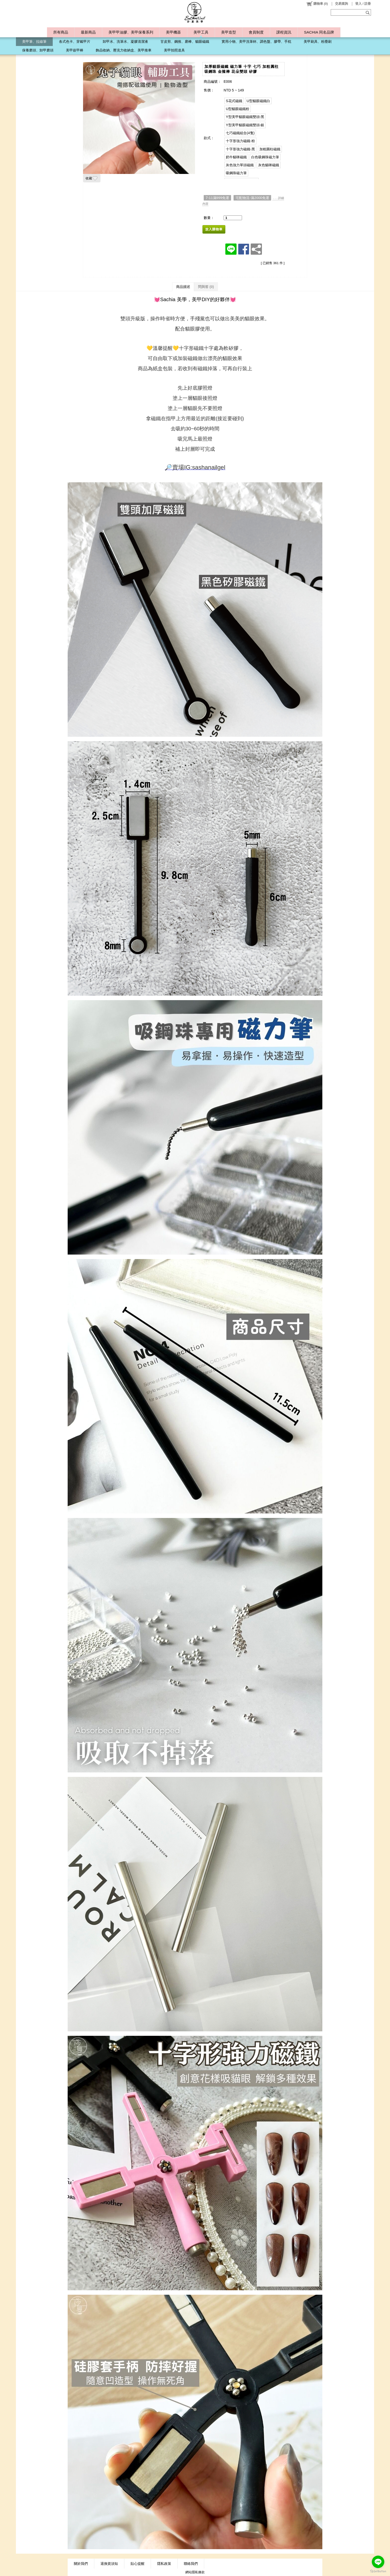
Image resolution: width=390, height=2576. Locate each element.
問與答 (206, 287)
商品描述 (183, 287)
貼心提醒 (138, 2564)
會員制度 (256, 32)
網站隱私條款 (195, 2572)
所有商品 (60, 32)
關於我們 (81, 2564)
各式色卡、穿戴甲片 (74, 41)
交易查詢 (341, 3)
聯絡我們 (191, 2564)
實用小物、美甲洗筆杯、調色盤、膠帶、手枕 (256, 41)
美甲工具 (201, 32)
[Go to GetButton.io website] (378, 2571)
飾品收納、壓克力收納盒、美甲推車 (123, 50)
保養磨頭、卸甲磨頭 (37, 50)
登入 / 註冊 (363, 3)
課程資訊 (283, 32)
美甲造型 (228, 32)
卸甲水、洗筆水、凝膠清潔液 (125, 41)
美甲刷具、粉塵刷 (318, 41)
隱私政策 (164, 2564)
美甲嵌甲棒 (74, 50)
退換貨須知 (109, 2564)
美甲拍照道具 (174, 50)
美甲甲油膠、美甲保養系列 (130, 32)
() (317, 3)
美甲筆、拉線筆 (34, 41)
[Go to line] (378, 2562)
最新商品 (88, 32)
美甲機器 (173, 32)
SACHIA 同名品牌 (319, 32)
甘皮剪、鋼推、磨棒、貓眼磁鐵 (184, 41)
